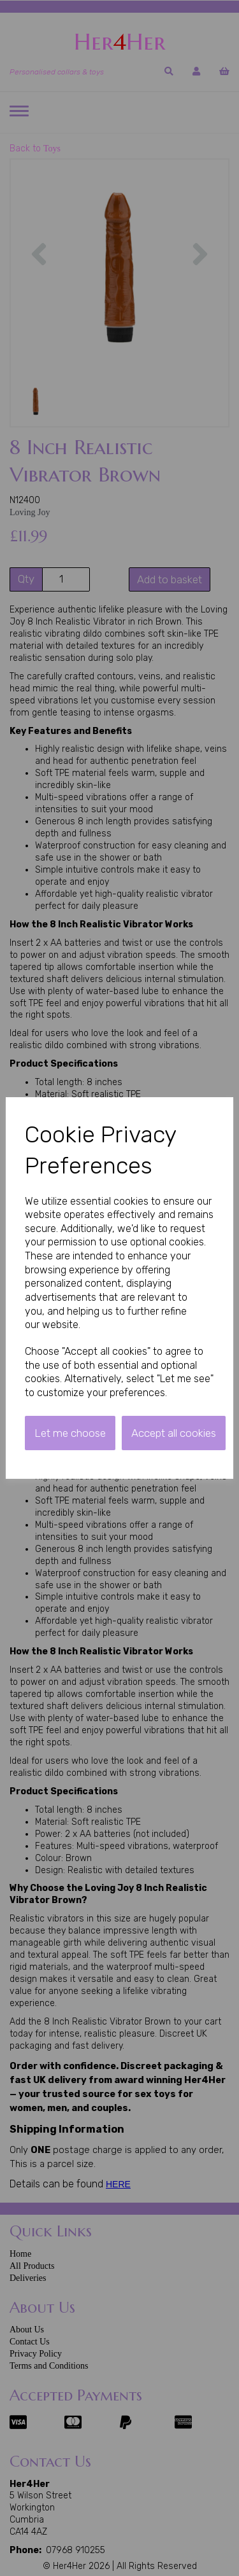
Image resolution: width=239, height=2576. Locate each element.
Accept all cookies (173, 1433)
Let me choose (70, 1433)
